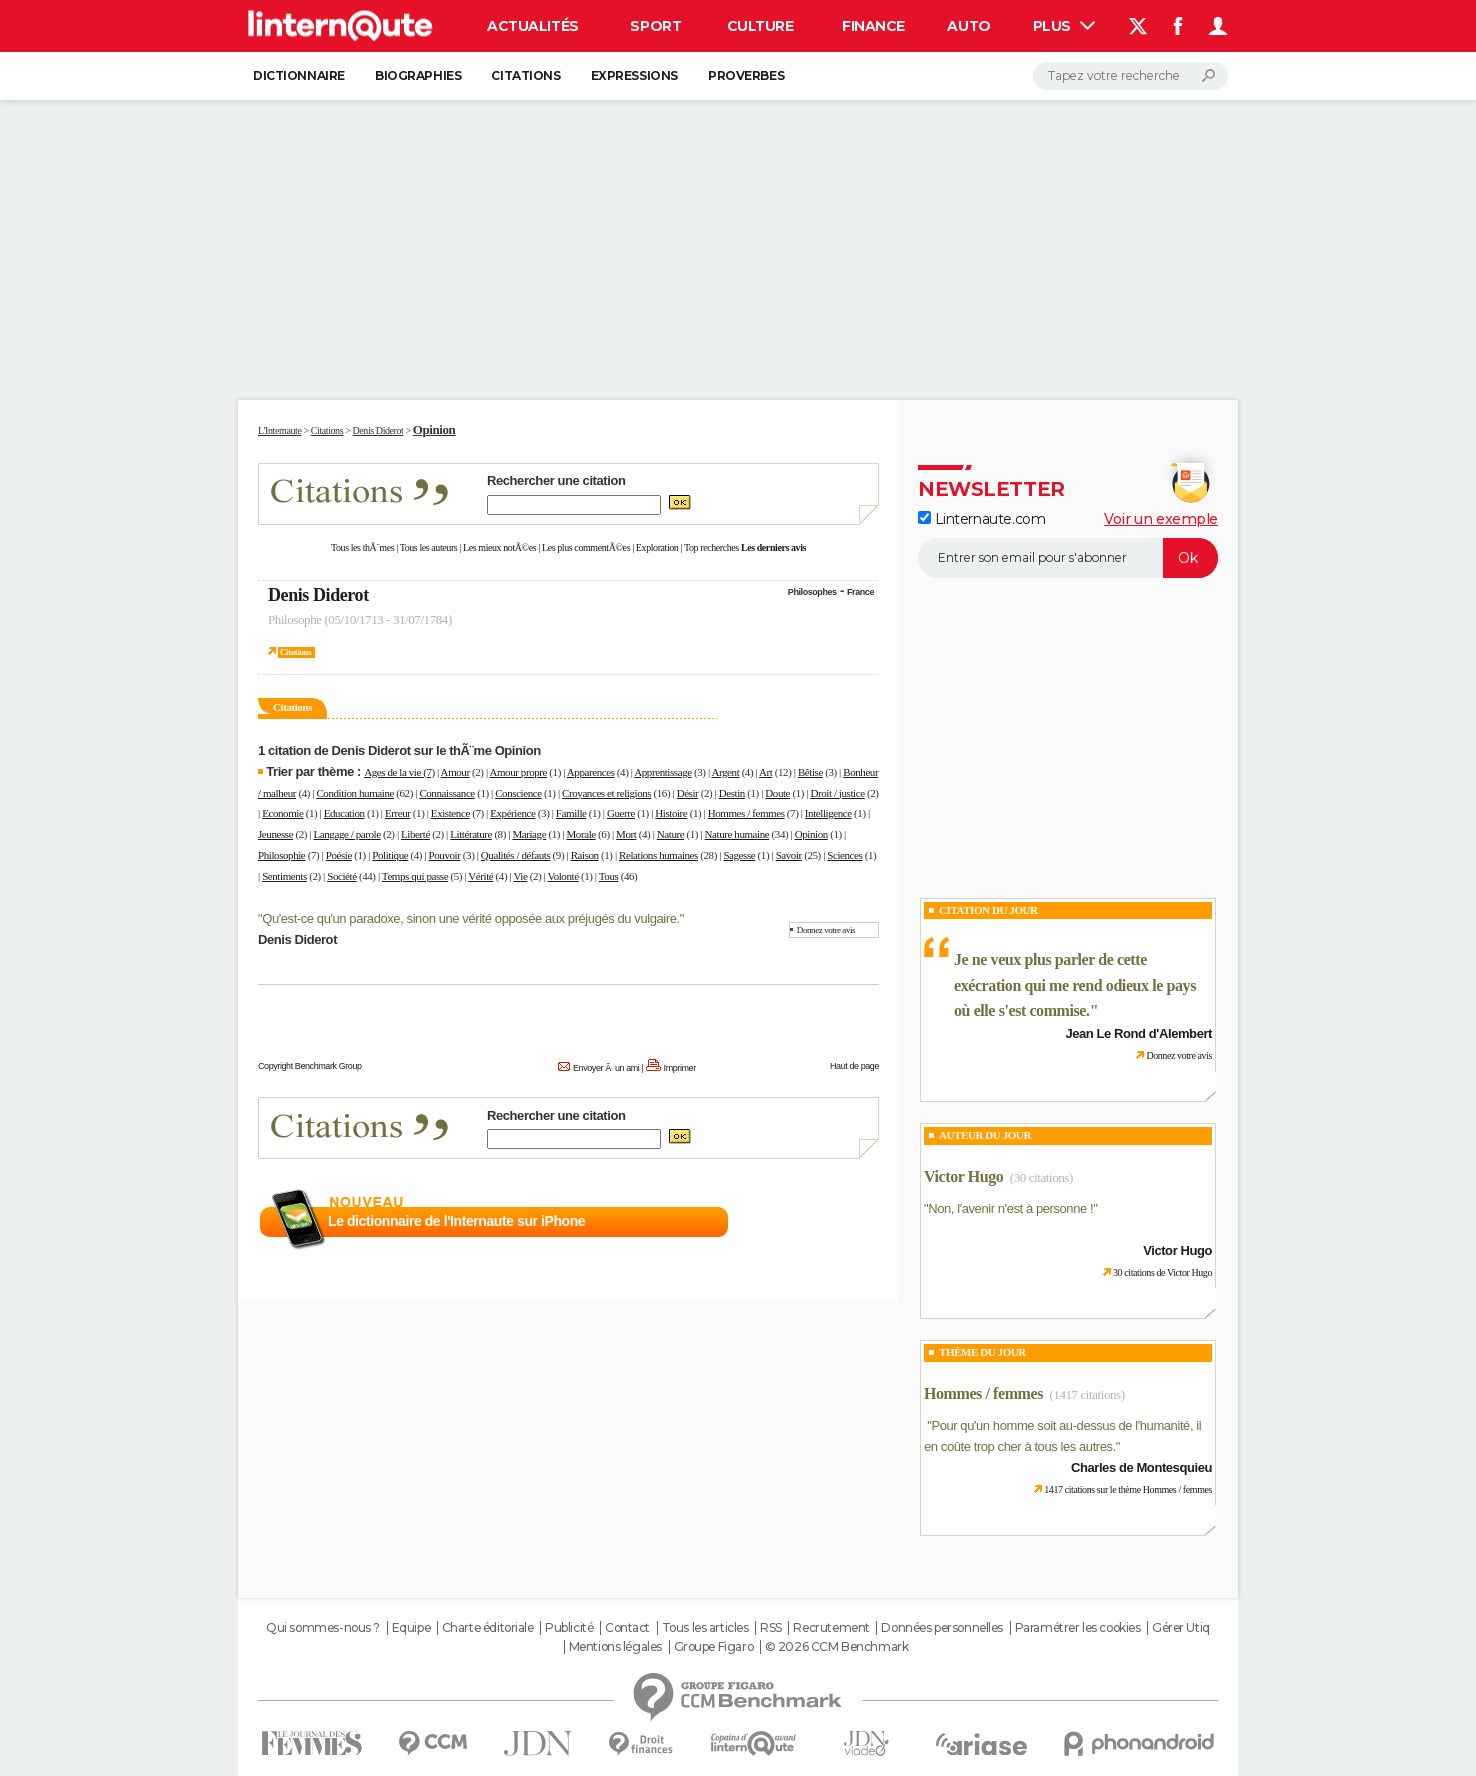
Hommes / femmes (746, 813)
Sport (655, 26)
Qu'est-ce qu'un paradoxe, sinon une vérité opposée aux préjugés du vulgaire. (471, 918)
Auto (968, 26)
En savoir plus (835, 1222)
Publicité (569, 1628)
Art (765, 772)
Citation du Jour (988, 910)
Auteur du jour (985, 1135)
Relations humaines (658, 855)
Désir (688, 793)
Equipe (411, 1628)
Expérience (512, 813)
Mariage (529, 834)
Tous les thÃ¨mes (362, 547)
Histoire (671, 813)
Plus (1064, 26)
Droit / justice (837, 793)
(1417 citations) (1086, 1394)
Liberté (415, 834)
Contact (627, 1628)
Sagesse (739, 855)
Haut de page (854, 1066)
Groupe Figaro (714, 1647)
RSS (771, 1628)
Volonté (563, 876)
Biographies (418, 75)
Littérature (471, 834)
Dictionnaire (299, 75)
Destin (732, 793)
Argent (725, 772)
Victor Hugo (963, 1176)
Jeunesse (275, 834)
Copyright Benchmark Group (310, 1066)
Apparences (591, 772)
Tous (609, 876)
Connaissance (446, 793)
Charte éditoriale (488, 1628)
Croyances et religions (606, 793)
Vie (520, 876)
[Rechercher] (1130, 76)
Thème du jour (982, 1352)
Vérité (480, 876)
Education (344, 813)
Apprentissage (662, 772)
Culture (760, 26)
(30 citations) (1041, 1177)
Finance (873, 26)
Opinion (811, 834)
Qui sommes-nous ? (323, 1628)
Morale (580, 834)
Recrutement (831, 1628)
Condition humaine (355, 793)
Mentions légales (615, 1647)
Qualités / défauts (515, 855)
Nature (670, 834)
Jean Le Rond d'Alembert (1138, 1033)
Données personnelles (942, 1628)
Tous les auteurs (429, 547)
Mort (626, 834)
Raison (585, 855)
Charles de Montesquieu (1141, 1467)
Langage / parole (347, 834)
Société (341, 876)
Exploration (657, 547)
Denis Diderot (318, 595)
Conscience (518, 793)
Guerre (621, 813)
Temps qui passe (415, 876)
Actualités (533, 26)
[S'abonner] (1068, 558)
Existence (450, 813)
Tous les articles (705, 1628)
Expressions (634, 75)
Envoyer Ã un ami (606, 1068)
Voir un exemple (1161, 519)
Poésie (339, 855)
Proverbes (746, 75)
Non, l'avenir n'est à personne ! (1010, 1208)
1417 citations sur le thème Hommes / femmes (1128, 1489)
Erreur (398, 813)
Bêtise (810, 772)
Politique (390, 855)
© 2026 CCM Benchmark (837, 1647)
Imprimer (680, 1068)
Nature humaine (737, 834)
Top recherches (711, 547)
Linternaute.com (981, 519)
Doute (777, 793)
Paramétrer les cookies (1078, 1628)
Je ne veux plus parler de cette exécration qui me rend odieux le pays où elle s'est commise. (1075, 985)
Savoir (789, 855)
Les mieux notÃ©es (499, 547)
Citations (525, 75)
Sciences (844, 855)
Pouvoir (445, 855)
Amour (455, 772)
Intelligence (828, 813)
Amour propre (518, 772)
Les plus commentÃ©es (586, 547)
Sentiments (284, 876)
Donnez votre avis (826, 930)
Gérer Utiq (1181, 1628)
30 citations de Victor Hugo (1162, 1272)
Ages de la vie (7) (399, 772)
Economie (282, 813)
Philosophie (281, 855)
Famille (571, 813)
